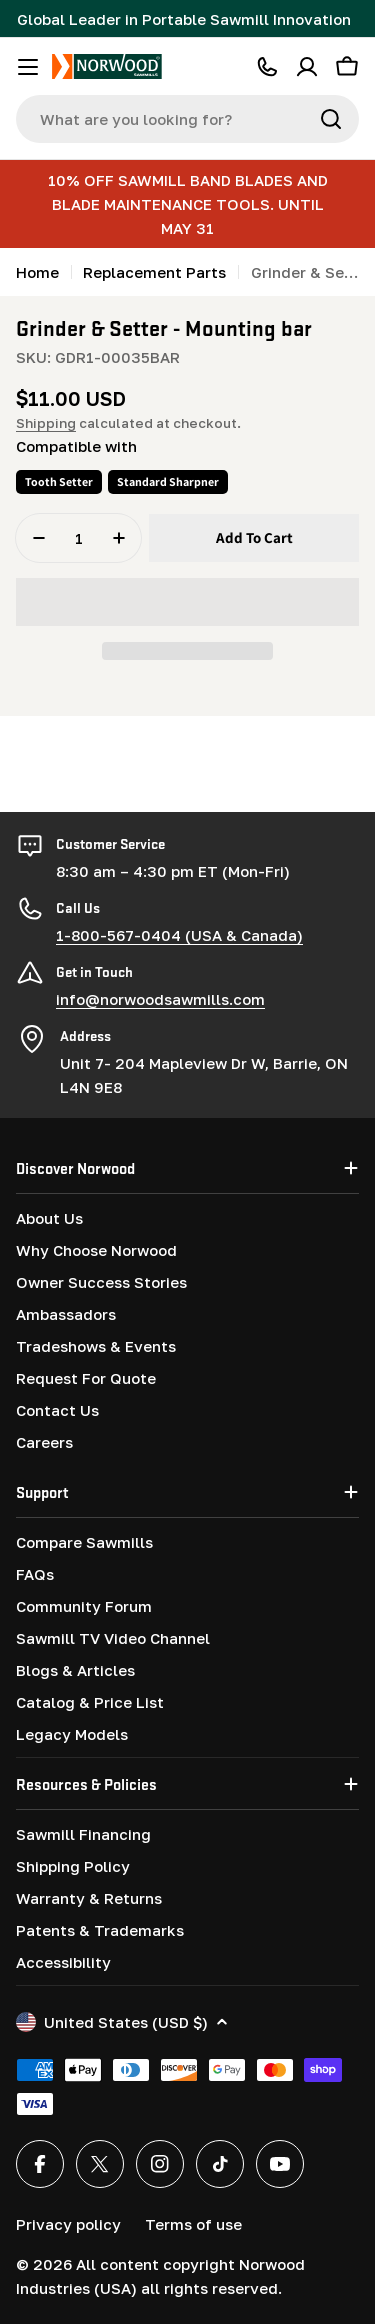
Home (37, 272)
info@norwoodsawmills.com (160, 999)
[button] (187, 602)
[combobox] (187, 119)
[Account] (307, 67)
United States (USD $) (122, 2022)
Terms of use (193, 2224)
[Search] (331, 119)
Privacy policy (68, 2224)
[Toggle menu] (28, 67)
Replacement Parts (154, 272)
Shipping (46, 423)
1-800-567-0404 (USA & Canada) (179, 935)
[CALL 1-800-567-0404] (267, 67)
